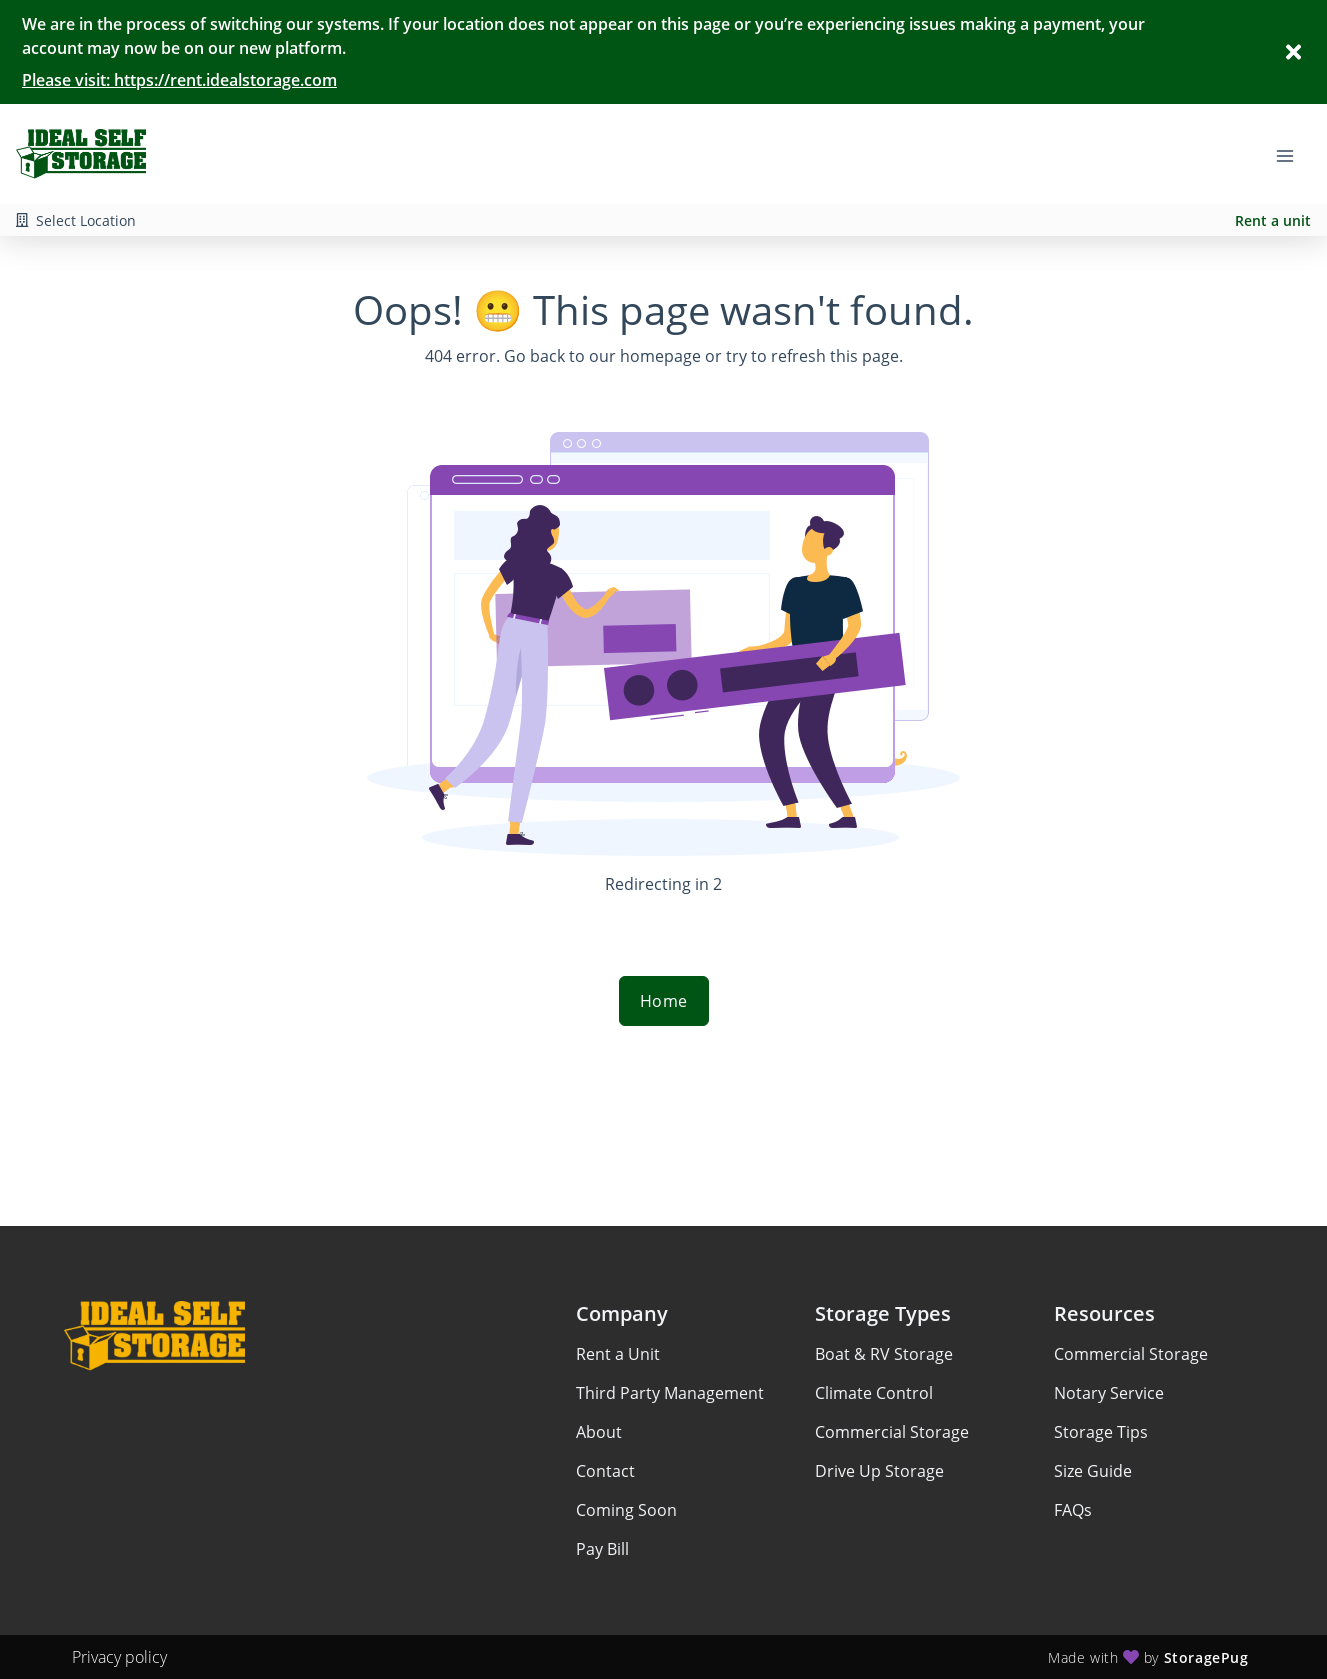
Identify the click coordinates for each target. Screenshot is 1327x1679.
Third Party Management (670, 1393)
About (599, 1432)
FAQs (1073, 1510)
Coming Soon (626, 1510)
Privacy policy (119, 1657)
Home (664, 1001)
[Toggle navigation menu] (1293, 154)
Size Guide (1093, 1471)
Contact (605, 1471)
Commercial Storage (892, 1432)
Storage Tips (1101, 1432)
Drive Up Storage (879, 1471)
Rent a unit (1273, 220)
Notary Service (1109, 1393)
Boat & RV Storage (884, 1354)
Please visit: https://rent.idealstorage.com (179, 80)
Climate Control (874, 1393)
